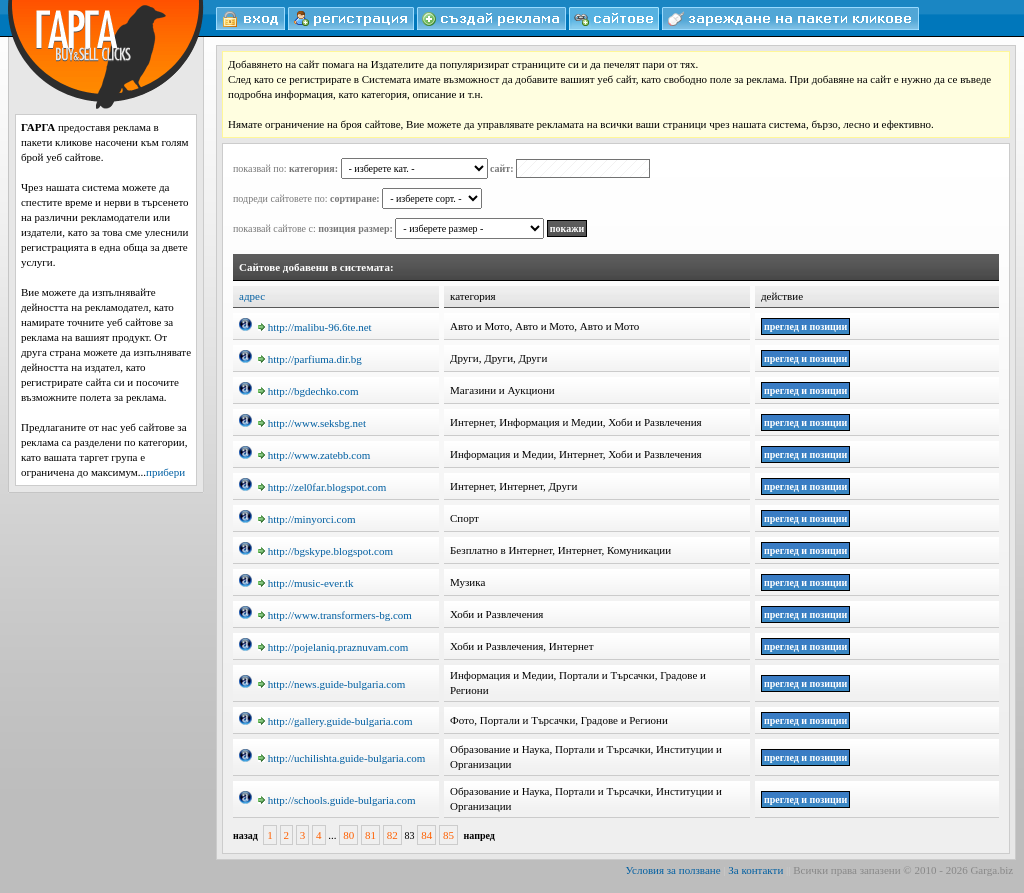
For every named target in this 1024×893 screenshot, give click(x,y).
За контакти (755, 870)
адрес (252, 296)
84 (426, 835)
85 (448, 835)
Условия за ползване (673, 870)
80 (348, 835)
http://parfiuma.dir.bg (310, 359)
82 (392, 835)
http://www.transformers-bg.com (335, 615)
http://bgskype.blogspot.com (325, 551)
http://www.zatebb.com (314, 455)
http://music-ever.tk (306, 583)
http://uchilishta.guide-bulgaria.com (342, 758)
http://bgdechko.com (308, 391)
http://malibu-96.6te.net (315, 327)
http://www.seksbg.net (312, 423)
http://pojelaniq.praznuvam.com (333, 647)
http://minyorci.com (307, 519)
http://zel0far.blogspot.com (322, 487)
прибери (165, 472)
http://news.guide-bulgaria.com (331, 684)
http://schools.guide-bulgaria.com (337, 800)
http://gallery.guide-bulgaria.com (335, 721)
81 (370, 835)
